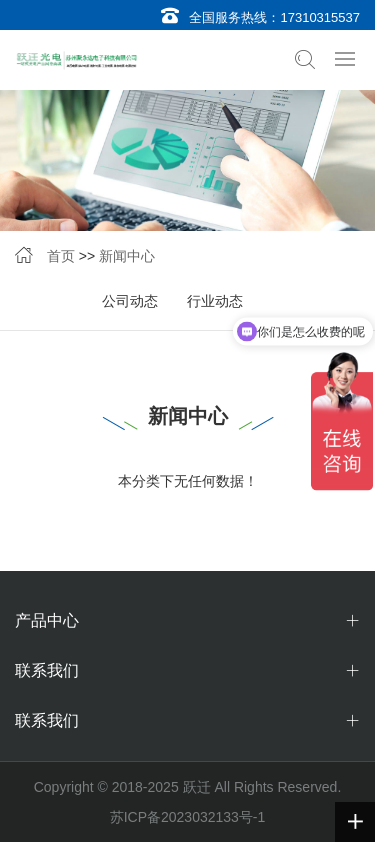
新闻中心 (127, 256)
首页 (61, 256)
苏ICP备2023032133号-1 (188, 817)
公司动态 (130, 301)
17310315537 (320, 17)
